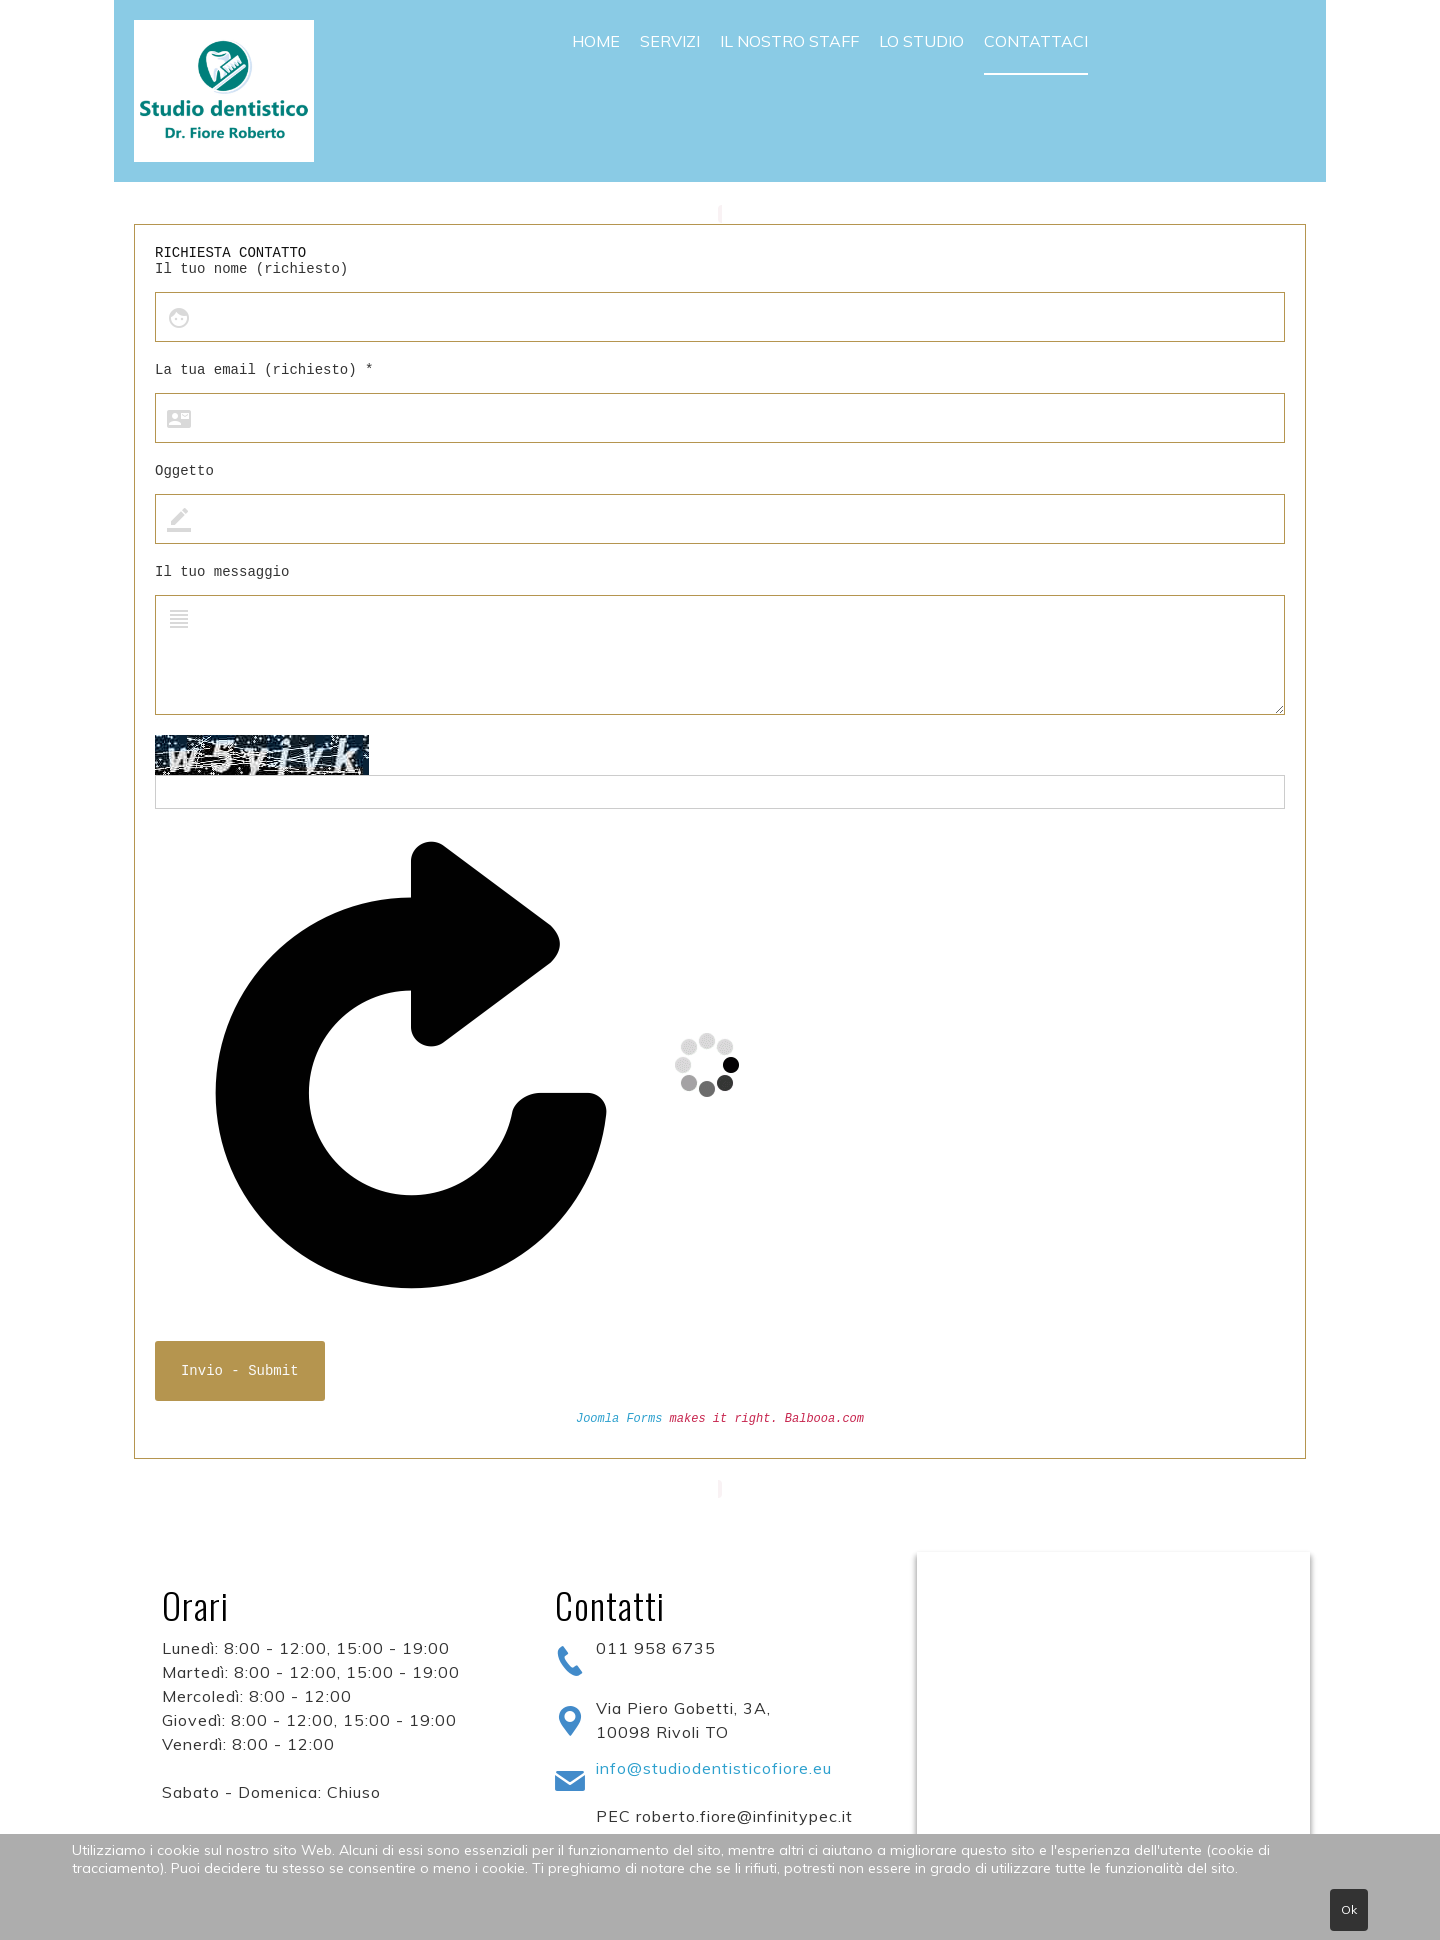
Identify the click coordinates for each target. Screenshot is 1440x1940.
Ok (1349, 1909)
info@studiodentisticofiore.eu (714, 1768)
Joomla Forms (619, 1419)
